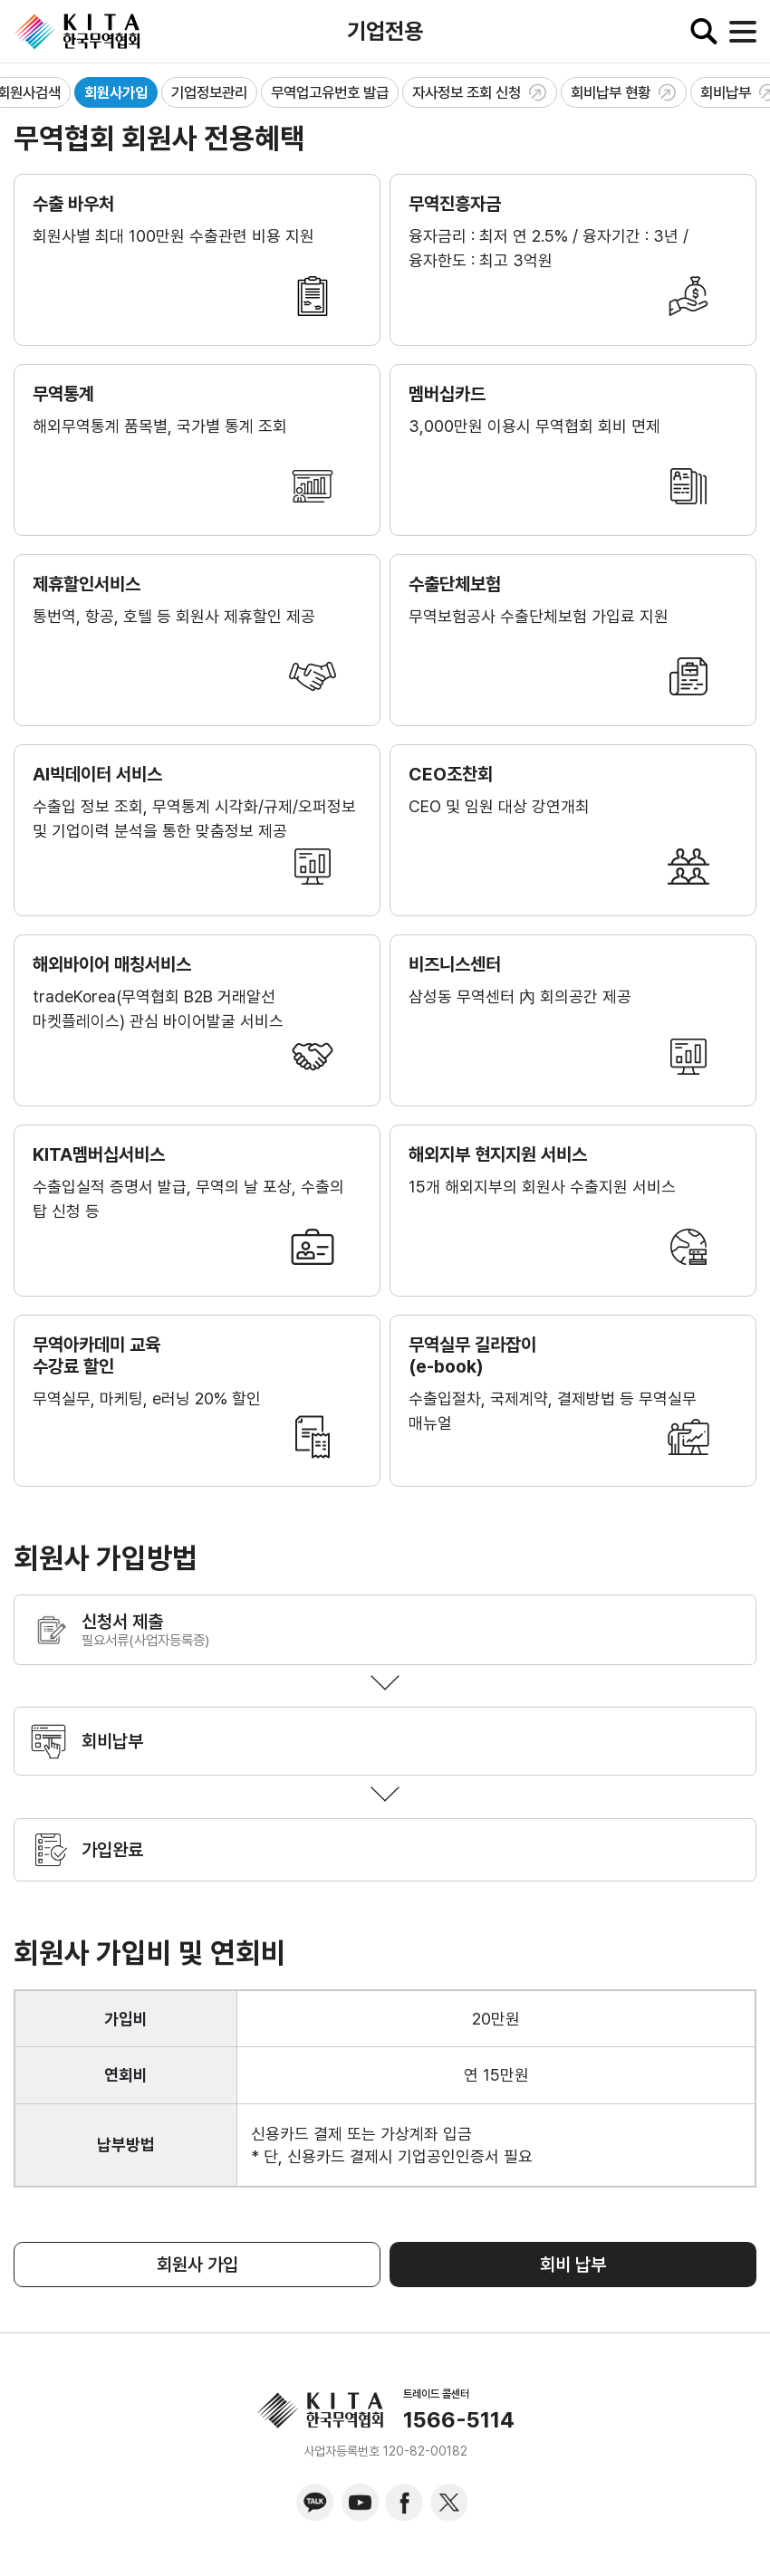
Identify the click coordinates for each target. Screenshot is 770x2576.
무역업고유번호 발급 (330, 92)
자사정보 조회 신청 (479, 92)
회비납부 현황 (624, 92)
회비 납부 (573, 2264)
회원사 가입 (197, 2264)
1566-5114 (459, 2420)
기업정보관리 (209, 92)
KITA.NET (77, 32)
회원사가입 (116, 92)
